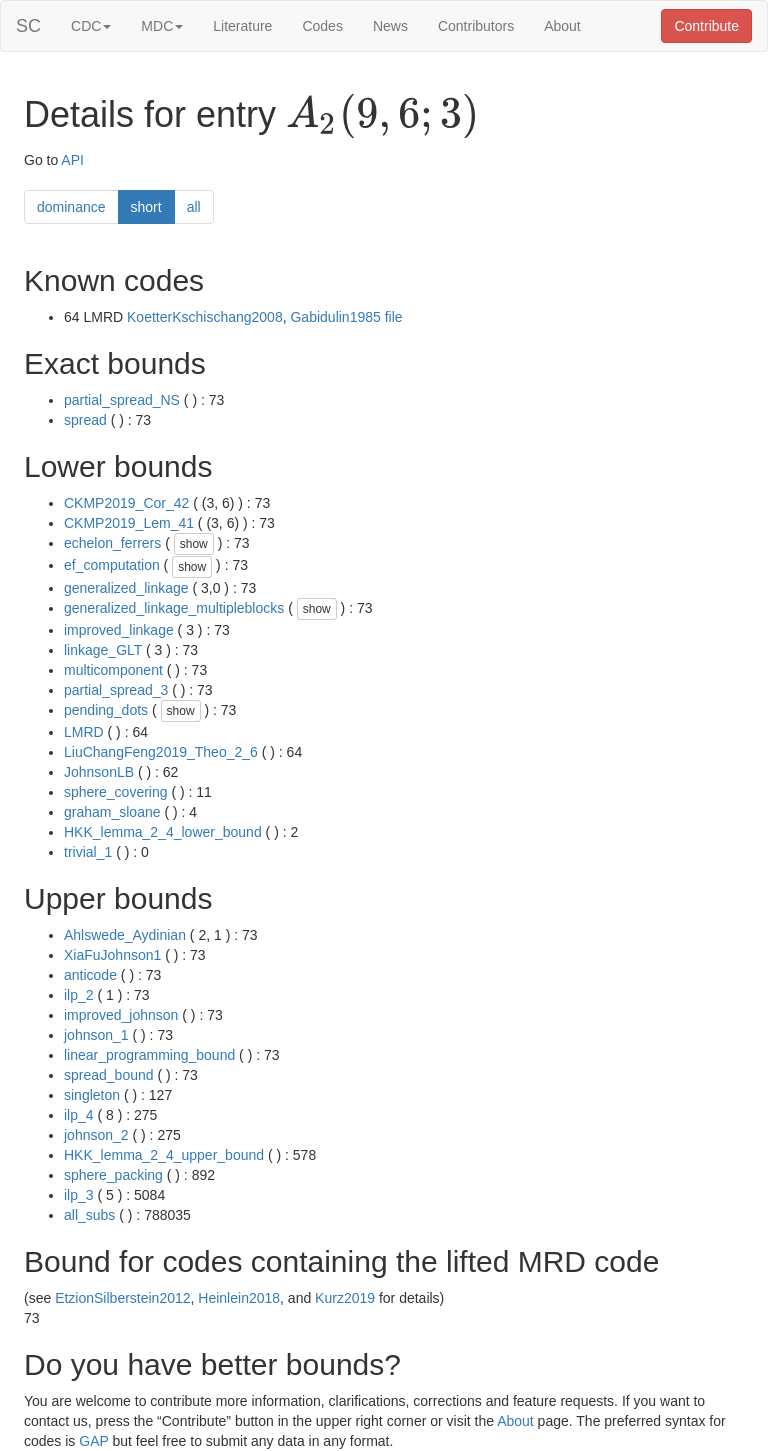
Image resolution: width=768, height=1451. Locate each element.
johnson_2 (96, 1135)
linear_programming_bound (149, 1055)
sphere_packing (113, 1175)
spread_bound (109, 1075)
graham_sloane (112, 812)
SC (28, 26)
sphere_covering (116, 792)
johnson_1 (96, 1035)
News (390, 26)
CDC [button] (91, 26)
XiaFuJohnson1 (112, 955)
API (72, 160)
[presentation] (382, 116)
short (146, 207)
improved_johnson (121, 1015)
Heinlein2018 (239, 1298)
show (194, 544)
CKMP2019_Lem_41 (129, 523)
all (194, 207)
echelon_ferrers (112, 543)
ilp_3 (79, 1195)
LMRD (84, 732)
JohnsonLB (99, 772)
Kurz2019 (345, 1298)
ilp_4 (79, 1115)
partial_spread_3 (116, 690)
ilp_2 (79, 995)
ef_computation (112, 565)
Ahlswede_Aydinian (125, 935)
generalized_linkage (126, 588)
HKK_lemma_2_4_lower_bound (163, 832)
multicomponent (113, 670)
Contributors (476, 26)
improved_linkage (119, 630)
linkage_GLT (103, 650)
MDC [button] (162, 26)
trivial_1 (88, 852)
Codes (322, 26)
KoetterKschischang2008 (205, 317)
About (562, 26)
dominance (71, 207)
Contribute (706, 26)
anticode (90, 975)
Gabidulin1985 (335, 317)
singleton (92, 1095)
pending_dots (106, 710)
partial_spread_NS (122, 400)
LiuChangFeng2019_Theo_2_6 (161, 752)
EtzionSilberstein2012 (122, 1298)
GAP (93, 1441)
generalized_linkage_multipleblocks (174, 608)
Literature (242, 26)
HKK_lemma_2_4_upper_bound (164, 1155)
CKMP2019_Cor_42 (126, 503)
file (394, 317)
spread (85, 420)
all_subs (89, 1215)
